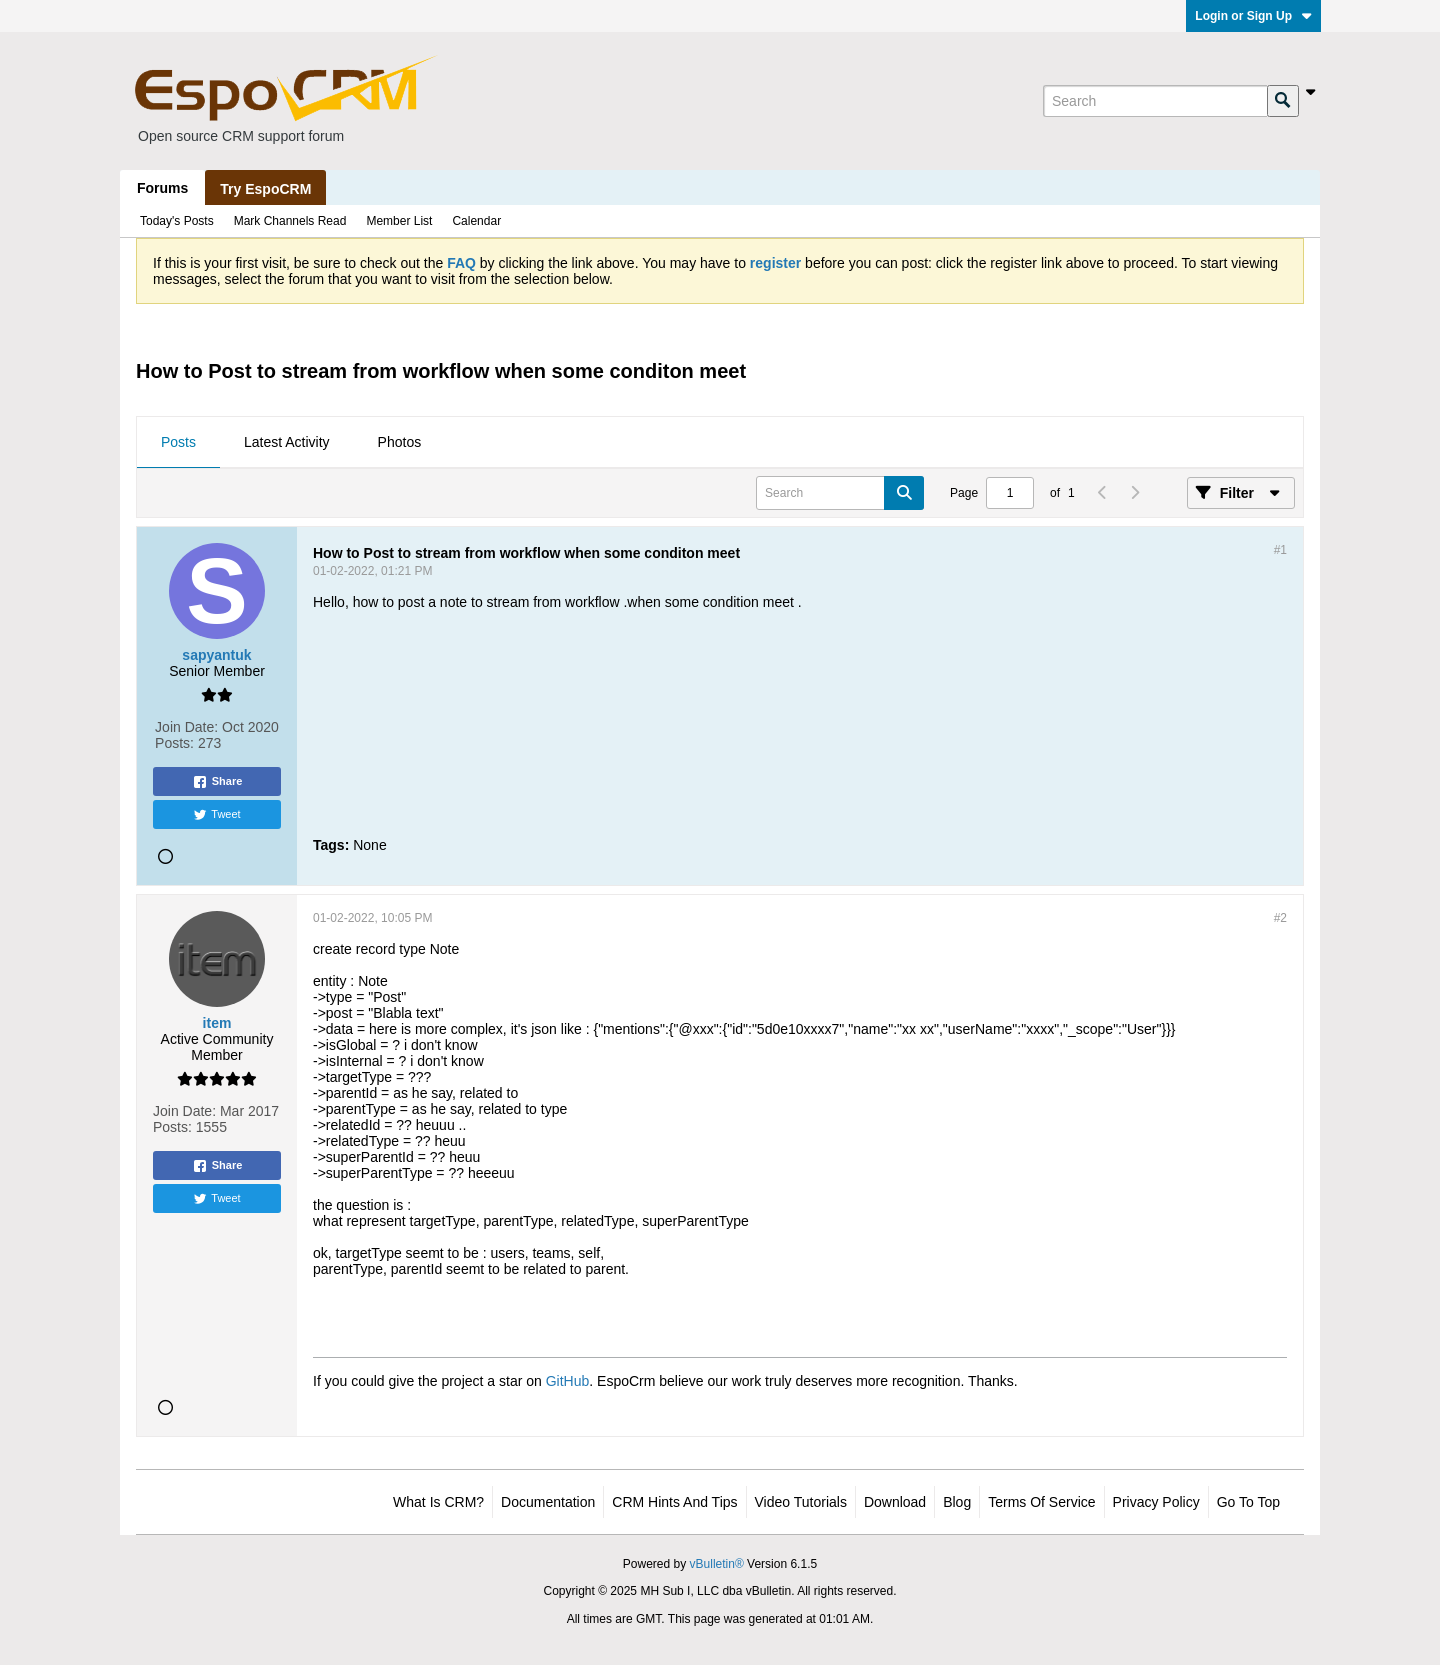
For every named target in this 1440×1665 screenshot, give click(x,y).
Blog (957, 1502)
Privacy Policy (1156, 1502)
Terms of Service (1041, 1502)
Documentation (548, 1502)
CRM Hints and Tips (674, 1502)
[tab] (178, 443)
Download (895, 1502)
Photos (400, 442)
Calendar (476, 221)
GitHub (568, 1381)
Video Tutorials (801, 1502)
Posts (178, 442)
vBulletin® (717, 1564)
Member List (399, 221)
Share (217, 782)
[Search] (1155, 101)
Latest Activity (287, 442)
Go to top (1248, 1502)
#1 (1280, 550)
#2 (1280, 918)
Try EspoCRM (265, 189)
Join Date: (186, 727)
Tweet (216, 815)
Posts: (174, 743)
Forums (162, 188)
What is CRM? (438, 1502)
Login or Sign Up (1253, 16)
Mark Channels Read (290, 221)
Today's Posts (177, 221)
